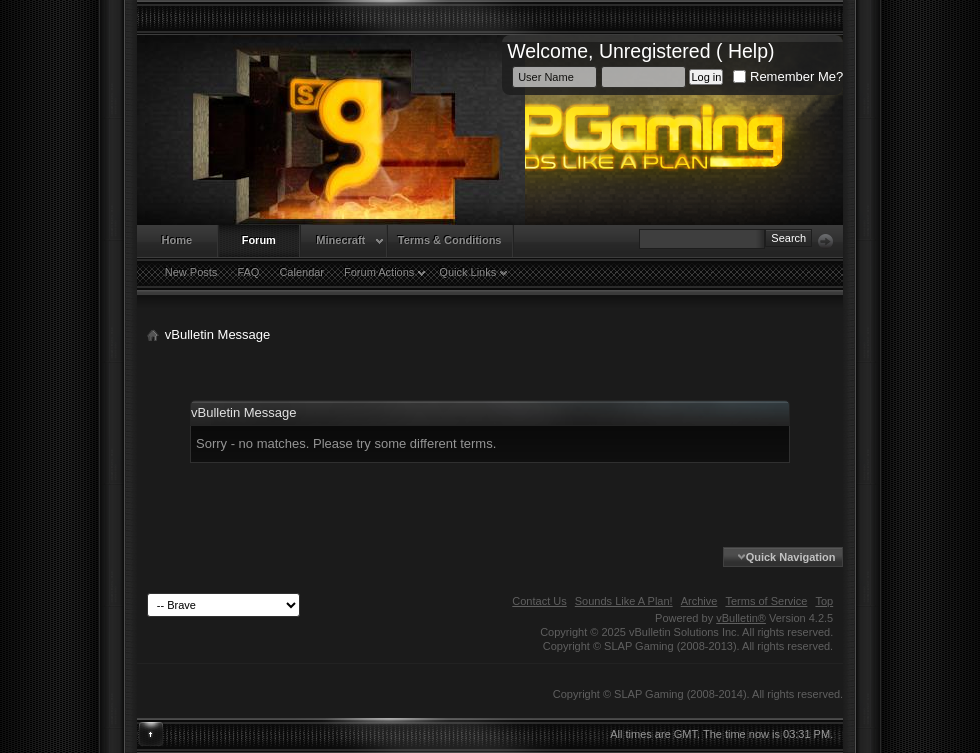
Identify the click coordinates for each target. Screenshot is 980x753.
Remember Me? (788, 76)
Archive (699, 601)
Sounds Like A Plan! (624, 601)
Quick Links (467, 272)
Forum (259, 240)
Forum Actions (379, 272)
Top (824, 601)
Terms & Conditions (450, 240)
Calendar (301, 272)
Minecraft (340, 240)
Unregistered (655, 51)
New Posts (191, 272)
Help (748, 51)
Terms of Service (766, 601)
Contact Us (539, 601)
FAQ (248, 272)
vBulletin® (741, 618)
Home (177, 240)
